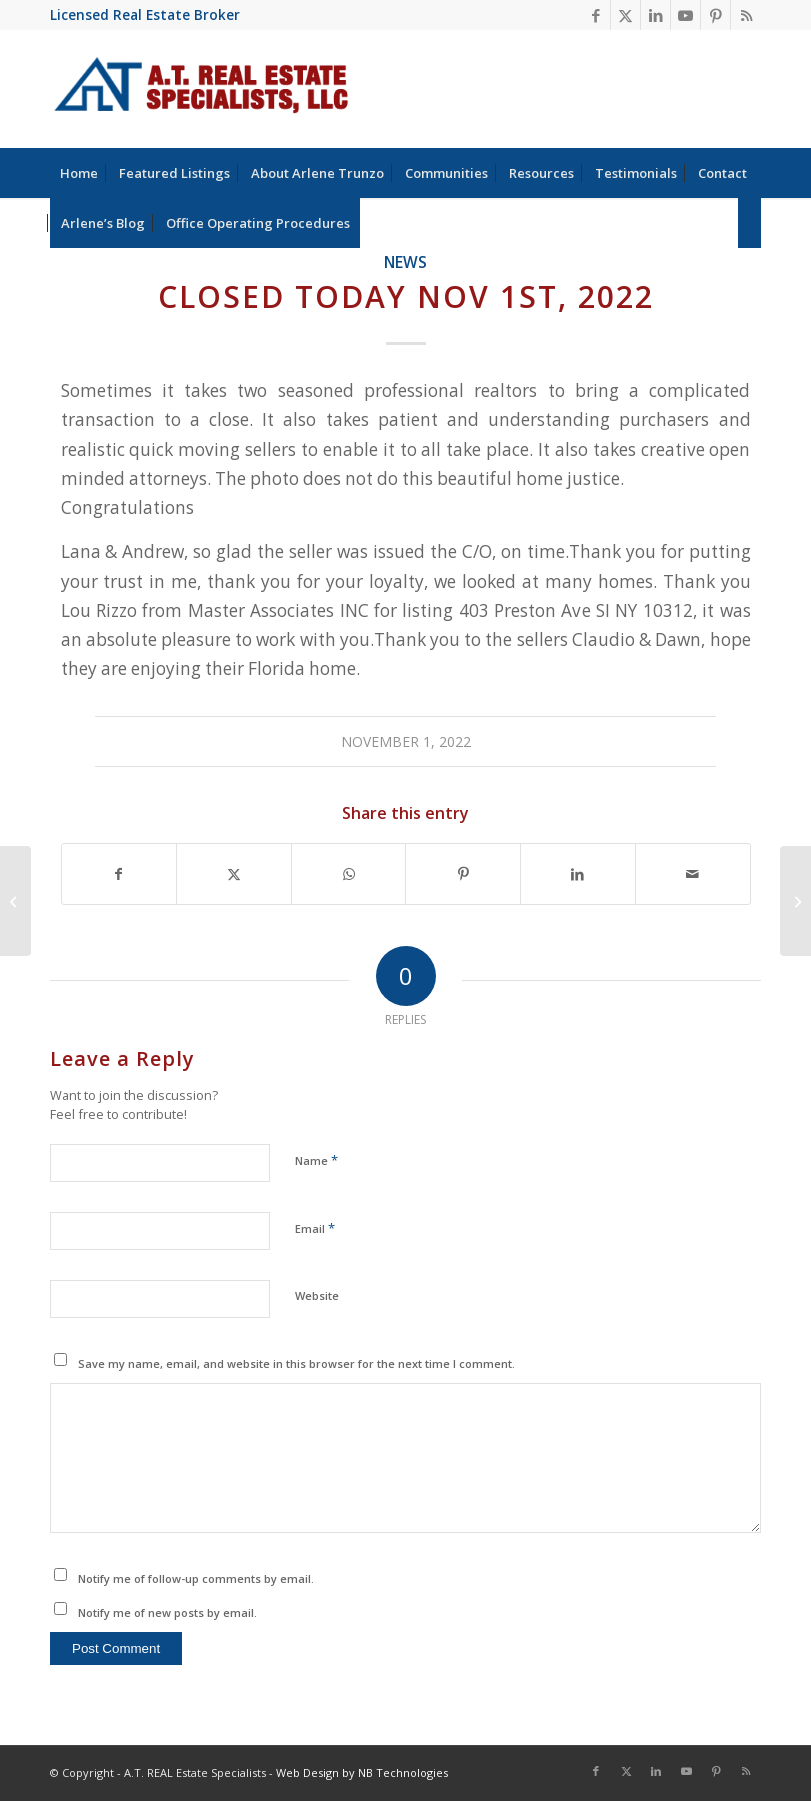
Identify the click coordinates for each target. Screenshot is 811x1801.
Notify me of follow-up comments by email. (196, 1578)
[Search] (749, 223)
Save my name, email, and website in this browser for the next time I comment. (296, 1363)
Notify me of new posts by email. (167, 1612)
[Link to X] (625, 15)
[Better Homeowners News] (15, 901)
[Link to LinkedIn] (655, 15)
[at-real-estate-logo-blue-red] (201, 89)
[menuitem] (79, 173)
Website (317, 1295)
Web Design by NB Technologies (362, 1772)
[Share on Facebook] (119, 874)
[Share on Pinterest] (463, 874)
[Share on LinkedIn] (578, 874)
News (405, 262)
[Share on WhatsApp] (349, 874)
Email (315, 1228)
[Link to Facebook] (595, 15)
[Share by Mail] (693, 874)
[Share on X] (234, 874)
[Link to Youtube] (685, 15)
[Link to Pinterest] (715, 15)
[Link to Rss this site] (746, 15)
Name (316, 1160)
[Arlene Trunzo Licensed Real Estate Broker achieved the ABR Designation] (795, 901)
